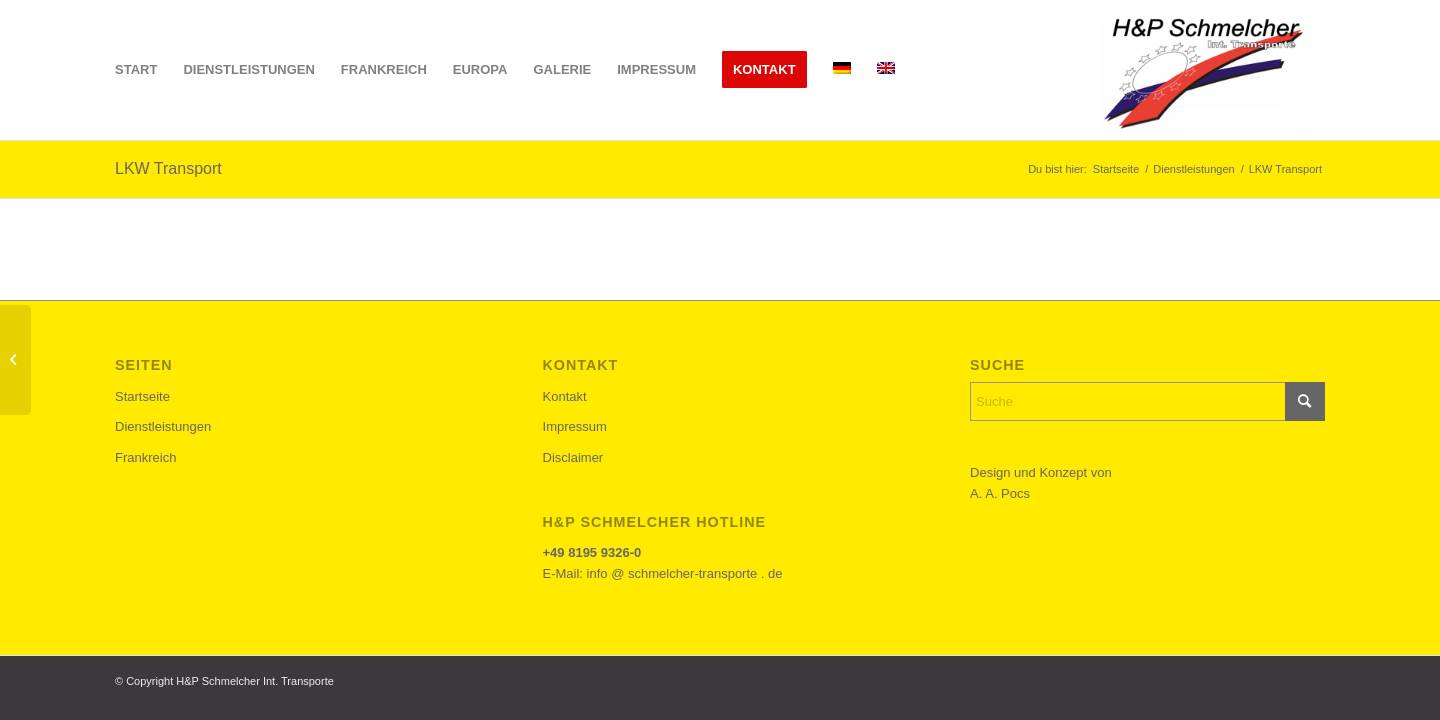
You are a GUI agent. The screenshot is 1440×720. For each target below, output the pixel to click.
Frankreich (145, 457)
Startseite (142, 396)
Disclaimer (573, 457)
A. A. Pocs (1000, 493)
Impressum (575, 426)
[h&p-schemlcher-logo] (1200, 70)
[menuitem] (136, 70)
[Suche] (1147, 401)
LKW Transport (168, 168)
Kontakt (565, 396)
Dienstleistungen (163, 426)
